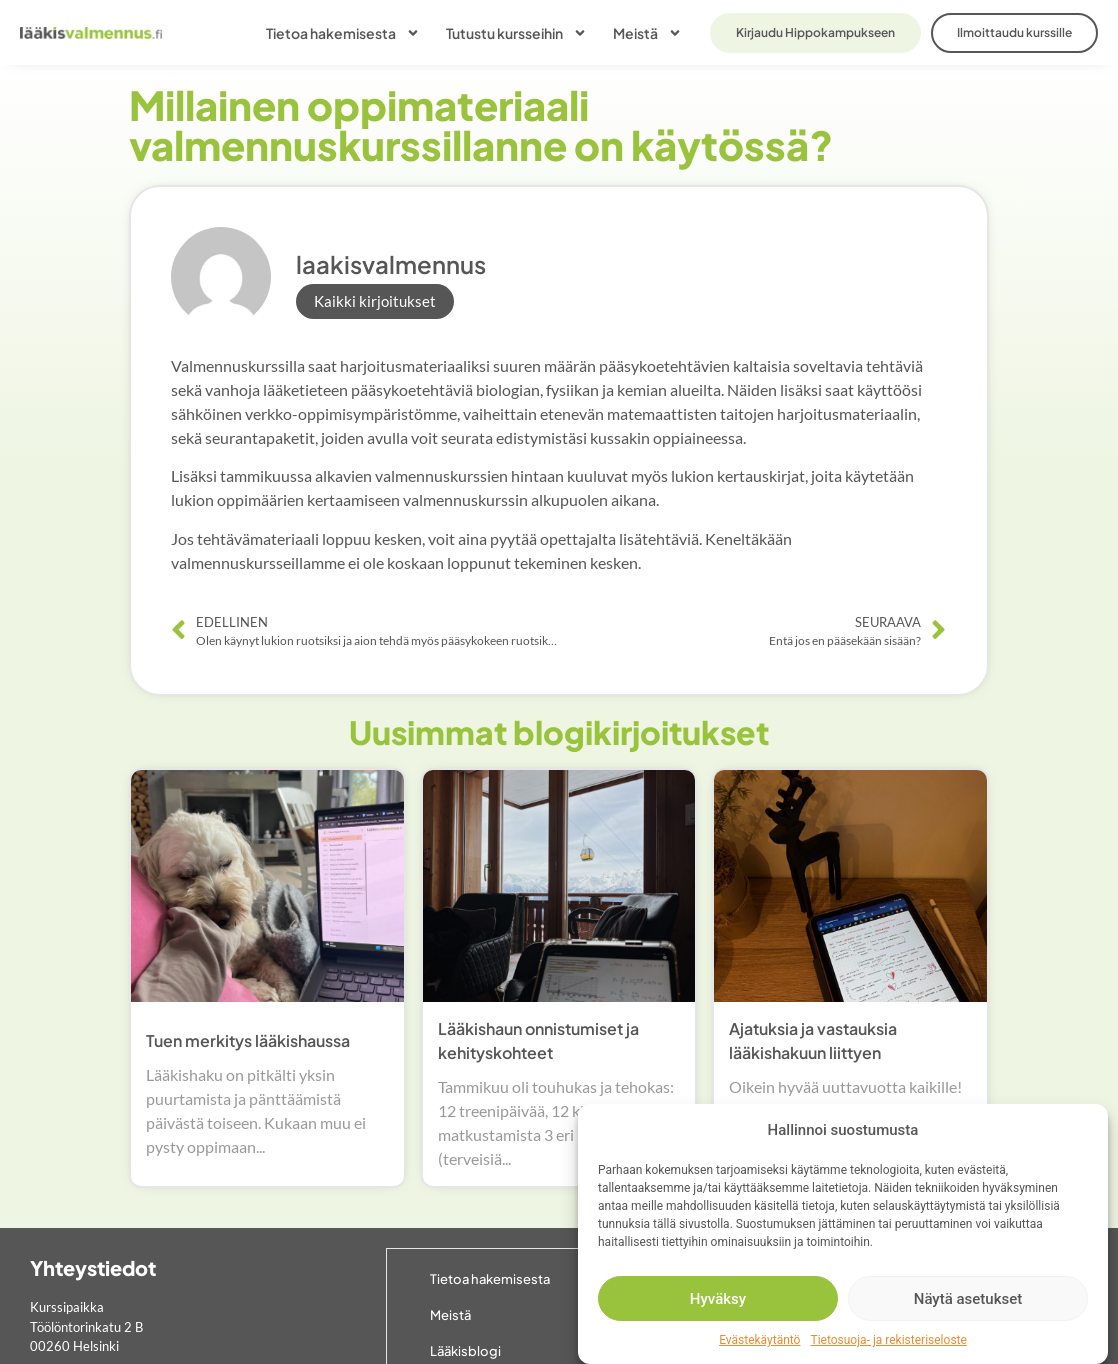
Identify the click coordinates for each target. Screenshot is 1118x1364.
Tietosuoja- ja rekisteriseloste (888, 1340)
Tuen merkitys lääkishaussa (248, 1040)
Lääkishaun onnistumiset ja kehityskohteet (538, 1040)
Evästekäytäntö (759, 1340)
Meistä (647, 33)
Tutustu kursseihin (516, 33)
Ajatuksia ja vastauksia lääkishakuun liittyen (813, 1040)
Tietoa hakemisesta (343, 33)
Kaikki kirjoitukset (375, 301)
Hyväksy (718, 1299)
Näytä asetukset (968, 1299)
